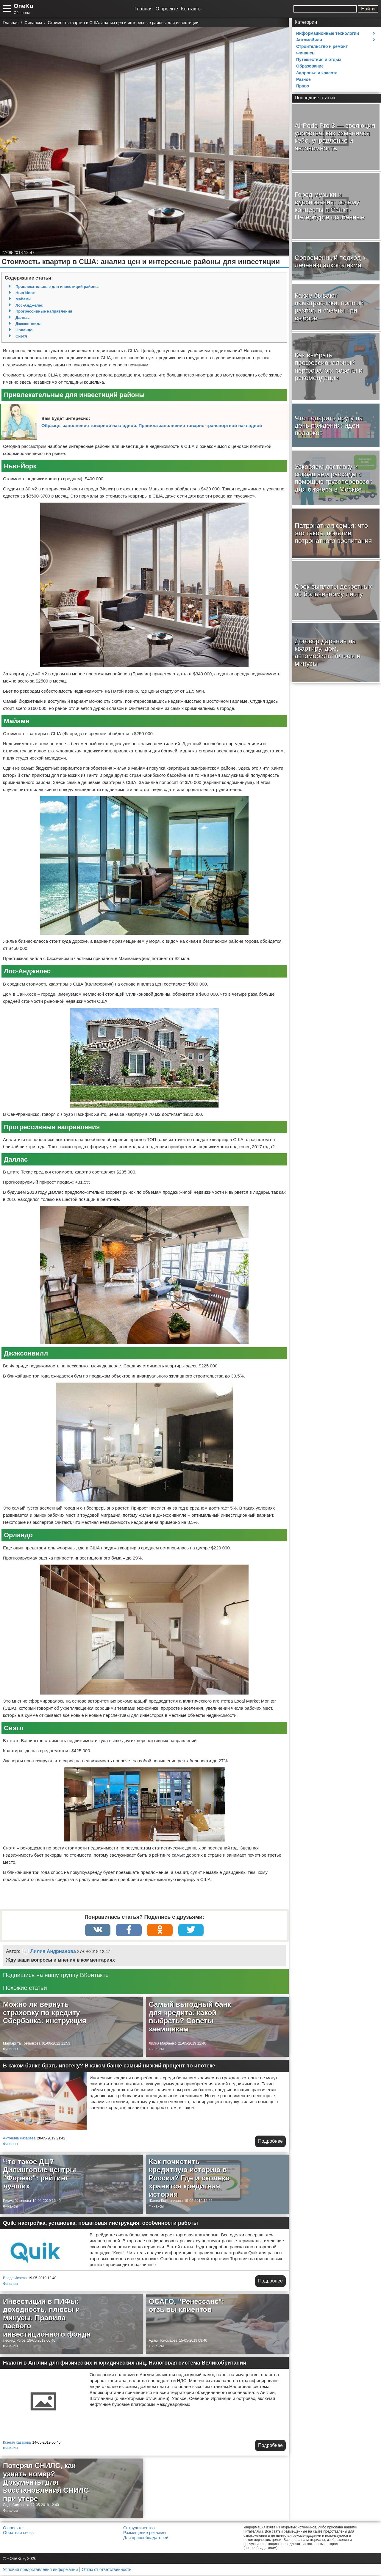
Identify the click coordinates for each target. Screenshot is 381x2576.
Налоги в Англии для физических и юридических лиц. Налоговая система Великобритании (124, 2363)
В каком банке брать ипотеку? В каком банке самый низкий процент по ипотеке (109, 2066)
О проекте (167, 8)
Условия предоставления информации (40, 2570)
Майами (23, 299)
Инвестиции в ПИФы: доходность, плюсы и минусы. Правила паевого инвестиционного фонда (46, 2318)
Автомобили (309, 39)
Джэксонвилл (28, 323)
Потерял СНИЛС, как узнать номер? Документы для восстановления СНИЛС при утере (46, 2482)
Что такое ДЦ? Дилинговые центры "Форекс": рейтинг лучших (39, 2174)
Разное (303, 79)
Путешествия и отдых (318, 59)
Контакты (191, 8)
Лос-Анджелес (29, 305)
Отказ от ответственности (107, 2570)
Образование (310, 66)
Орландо (23, 330)
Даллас (22, 317)
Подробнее (270, 2141)
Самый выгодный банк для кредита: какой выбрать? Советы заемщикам (190, 2017)
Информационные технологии (327, 33)
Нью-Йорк (25, 293)
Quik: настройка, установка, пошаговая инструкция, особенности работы (100, 2224)
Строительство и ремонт (322, 46)
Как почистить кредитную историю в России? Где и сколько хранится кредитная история (189, 2178)
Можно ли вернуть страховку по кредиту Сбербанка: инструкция (44, 2013)
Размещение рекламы (144, 2533)
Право (302, 86)
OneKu (23, 6)
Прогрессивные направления (43, 311)
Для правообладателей (145, 2538)
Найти (368, 8)
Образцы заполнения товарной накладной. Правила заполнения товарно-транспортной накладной (151, 425)
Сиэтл (21, 336)
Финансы (10, 2050)
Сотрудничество (138, 2528)
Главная (144, 8)
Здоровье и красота (317, 72)
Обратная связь (18, 2533)
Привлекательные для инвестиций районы (57, 286)
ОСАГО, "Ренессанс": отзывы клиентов (186, 2306)
